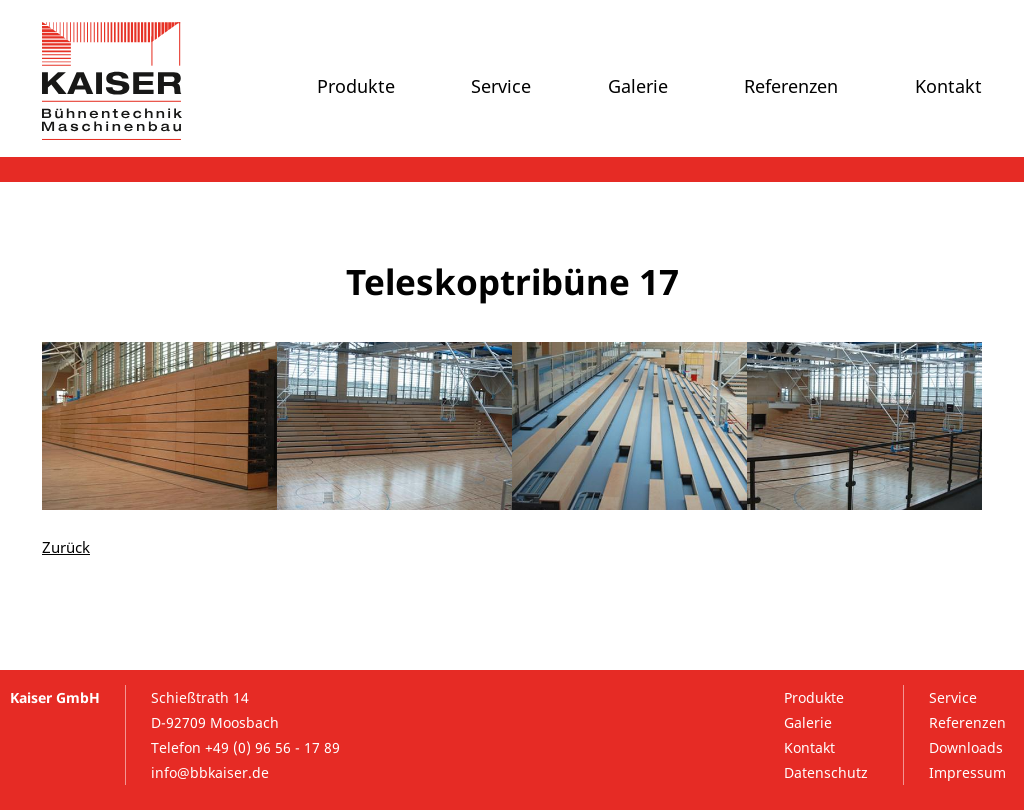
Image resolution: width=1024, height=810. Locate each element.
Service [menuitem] (501, 86)
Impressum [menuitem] (967, 772)
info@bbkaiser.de (210, 772)
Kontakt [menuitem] (948, 86)
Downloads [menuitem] (966, 747)
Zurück (66, 547)
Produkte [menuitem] (356, 86)
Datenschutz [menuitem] (826, 772)
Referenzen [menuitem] (791, 86)
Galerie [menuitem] (638, 86)
